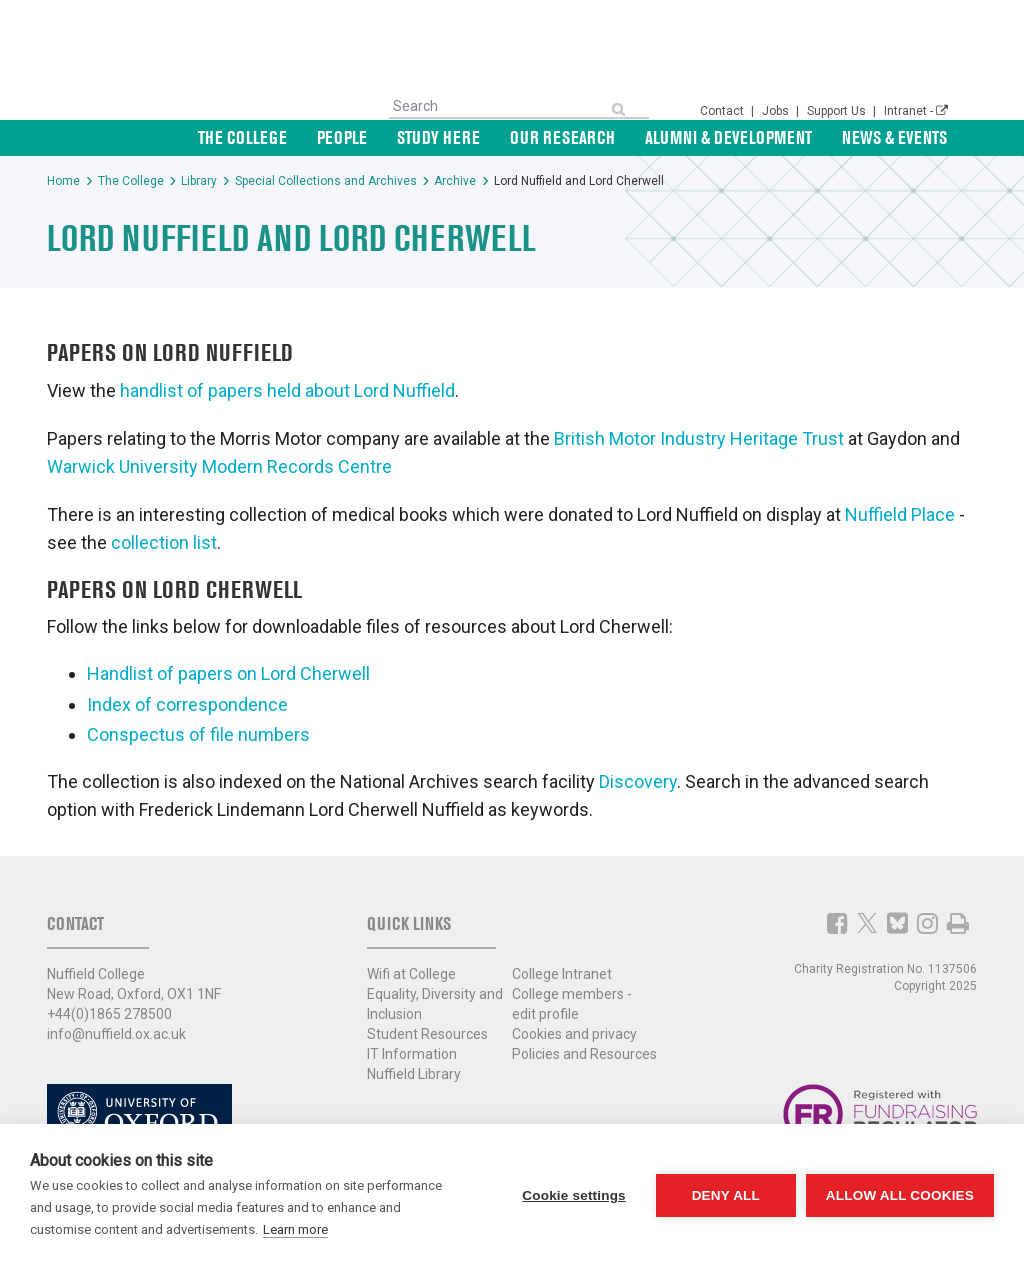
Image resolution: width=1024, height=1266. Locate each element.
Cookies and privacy (574, 1034)
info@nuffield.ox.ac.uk (116, 1034)
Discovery (638, 781)
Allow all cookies (900, 1195)
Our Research (562, 137)
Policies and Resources (584, 1054)
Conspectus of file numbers (198, 734)
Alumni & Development (728, 137)
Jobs (777, 111)
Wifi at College (411, 974)
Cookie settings (574, 1195)
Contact (723, 111)
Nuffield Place (900, 514)
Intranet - (916, 111)
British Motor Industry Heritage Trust (699, 438)
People (342, 137)
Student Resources (427, 1034)
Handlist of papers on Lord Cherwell (228, 673)
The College (242, 137)
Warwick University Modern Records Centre (219, 466)
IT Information (412, 1054)
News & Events (894, 137)
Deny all (726, 1195)
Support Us (838, 111)
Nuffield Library (414, 1074)
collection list (164, 542)
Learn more (295, 1229)
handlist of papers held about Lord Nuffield (287, 390)
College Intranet (562, 974)
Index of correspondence (187, 704)
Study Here (438, 137)
